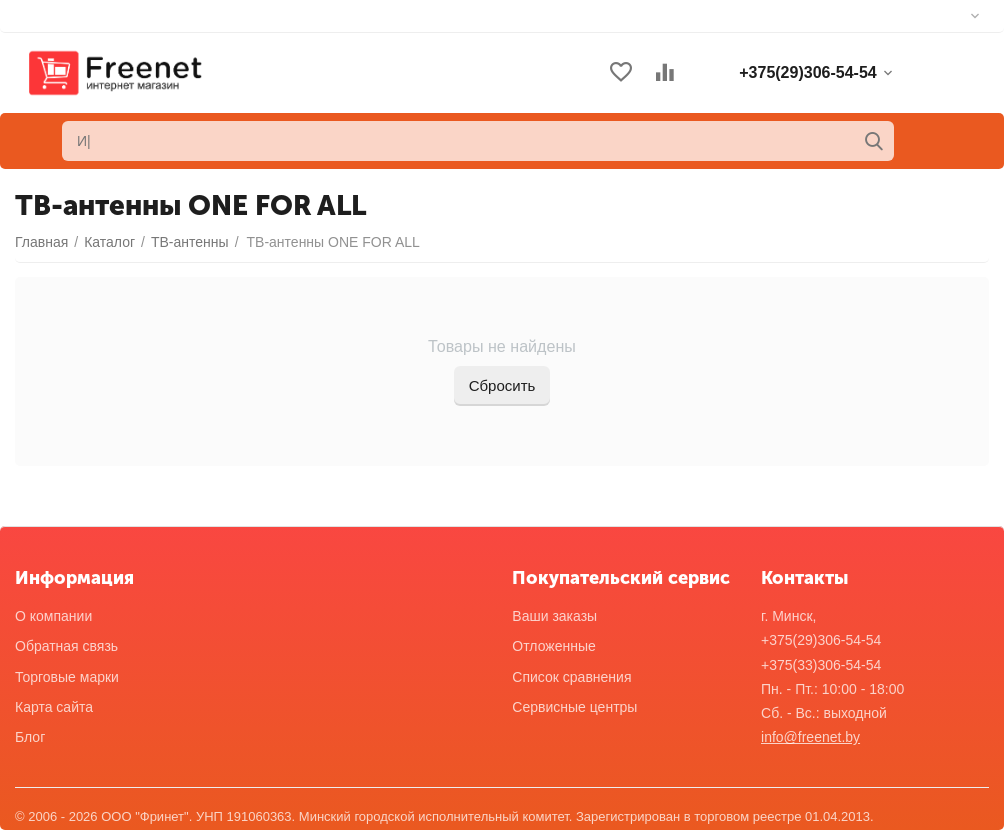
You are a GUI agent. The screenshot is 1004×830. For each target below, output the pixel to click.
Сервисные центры (574, 707)
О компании (53, 616)
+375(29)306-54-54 (821, 640)
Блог (30, 737)
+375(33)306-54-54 (821, 665)
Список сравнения (571, 677)
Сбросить (502, 385)
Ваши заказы (554, 616)
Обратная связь (66, 646)
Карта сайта (54, 707)
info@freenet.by (810, 737)
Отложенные (553, 646)
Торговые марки (67, 677)
